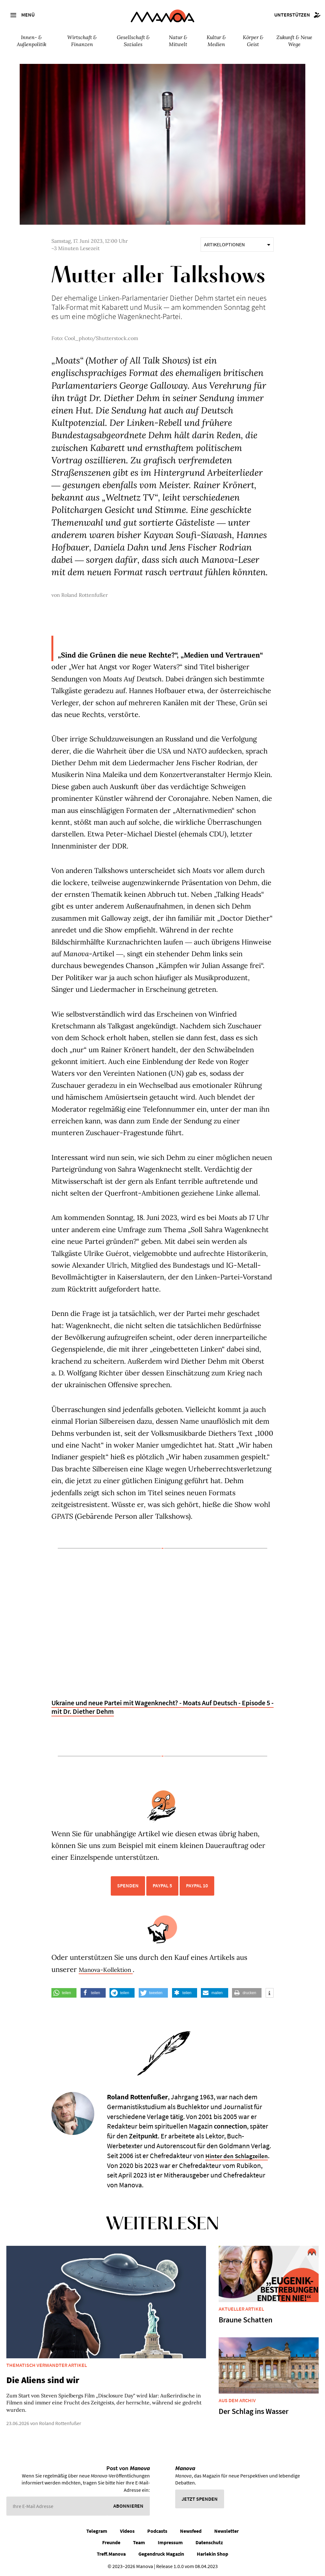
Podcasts (157, 2530)
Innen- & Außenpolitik (31, 40)
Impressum (170, 2542)
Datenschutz (209, 2542)
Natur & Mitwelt (178, 40)
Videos (127, 2530)
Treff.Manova (111, 2553)
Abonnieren (128, 2506)
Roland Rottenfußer (84, 595)
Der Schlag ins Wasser (254, 2411)
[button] (63, 1993)
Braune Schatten (245, 2320)
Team (139, 2542)
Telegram (96, 2530)
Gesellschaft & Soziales (133, 40)
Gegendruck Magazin (161, 2553)
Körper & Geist (253, 40)
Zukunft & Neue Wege (294, 40)
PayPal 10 (197, 1885)
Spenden (128, 1885)
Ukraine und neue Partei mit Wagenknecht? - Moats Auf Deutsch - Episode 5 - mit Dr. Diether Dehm (162, 1706)
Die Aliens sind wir (42, 2380)
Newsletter (226, 2530)
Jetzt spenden (200, 2499)
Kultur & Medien (216, 40)
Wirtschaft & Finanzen (82, 40)
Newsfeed (191, 2530)
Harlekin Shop (212, 2553)
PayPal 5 (162, 1885)
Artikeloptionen (237, 244)
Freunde (111, 2542)
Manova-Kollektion (111, 1969)
